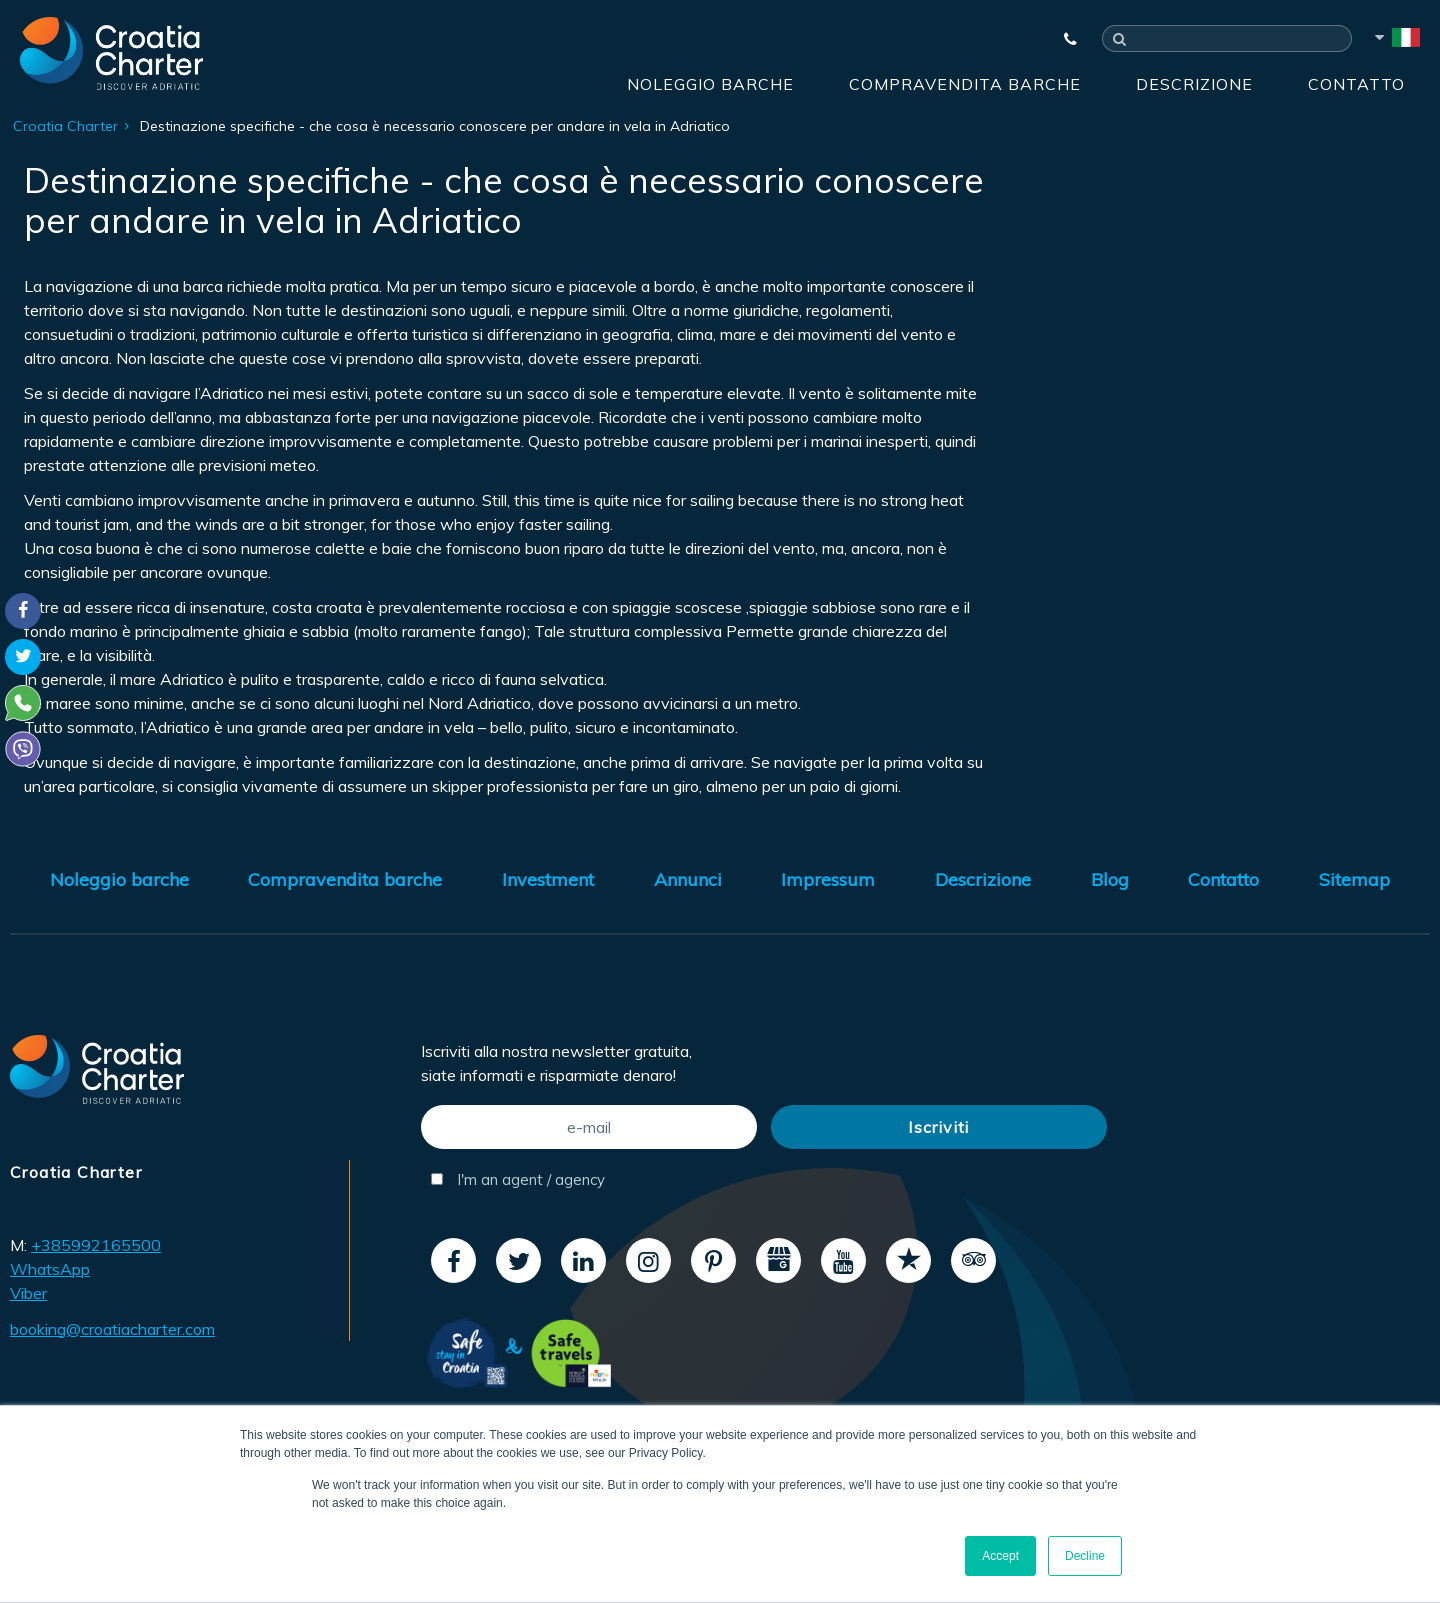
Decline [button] (1085, 1556)
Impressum (828, 879)
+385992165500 (96, 1245)
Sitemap (1354, 879)
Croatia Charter (65, 126)
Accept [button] (1000, 1556)
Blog (1110, 879)
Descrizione (1194, 84)
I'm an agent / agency (518, 1179)
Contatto (1356, 84)
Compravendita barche (965, 84)
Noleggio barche (710, 84)
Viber (28, 1293)
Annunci (688, 879)
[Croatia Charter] (111, 53)
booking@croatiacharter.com (112, 1329)
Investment (548, 879)
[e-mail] (589, 1127)
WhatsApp (50, 1269)
